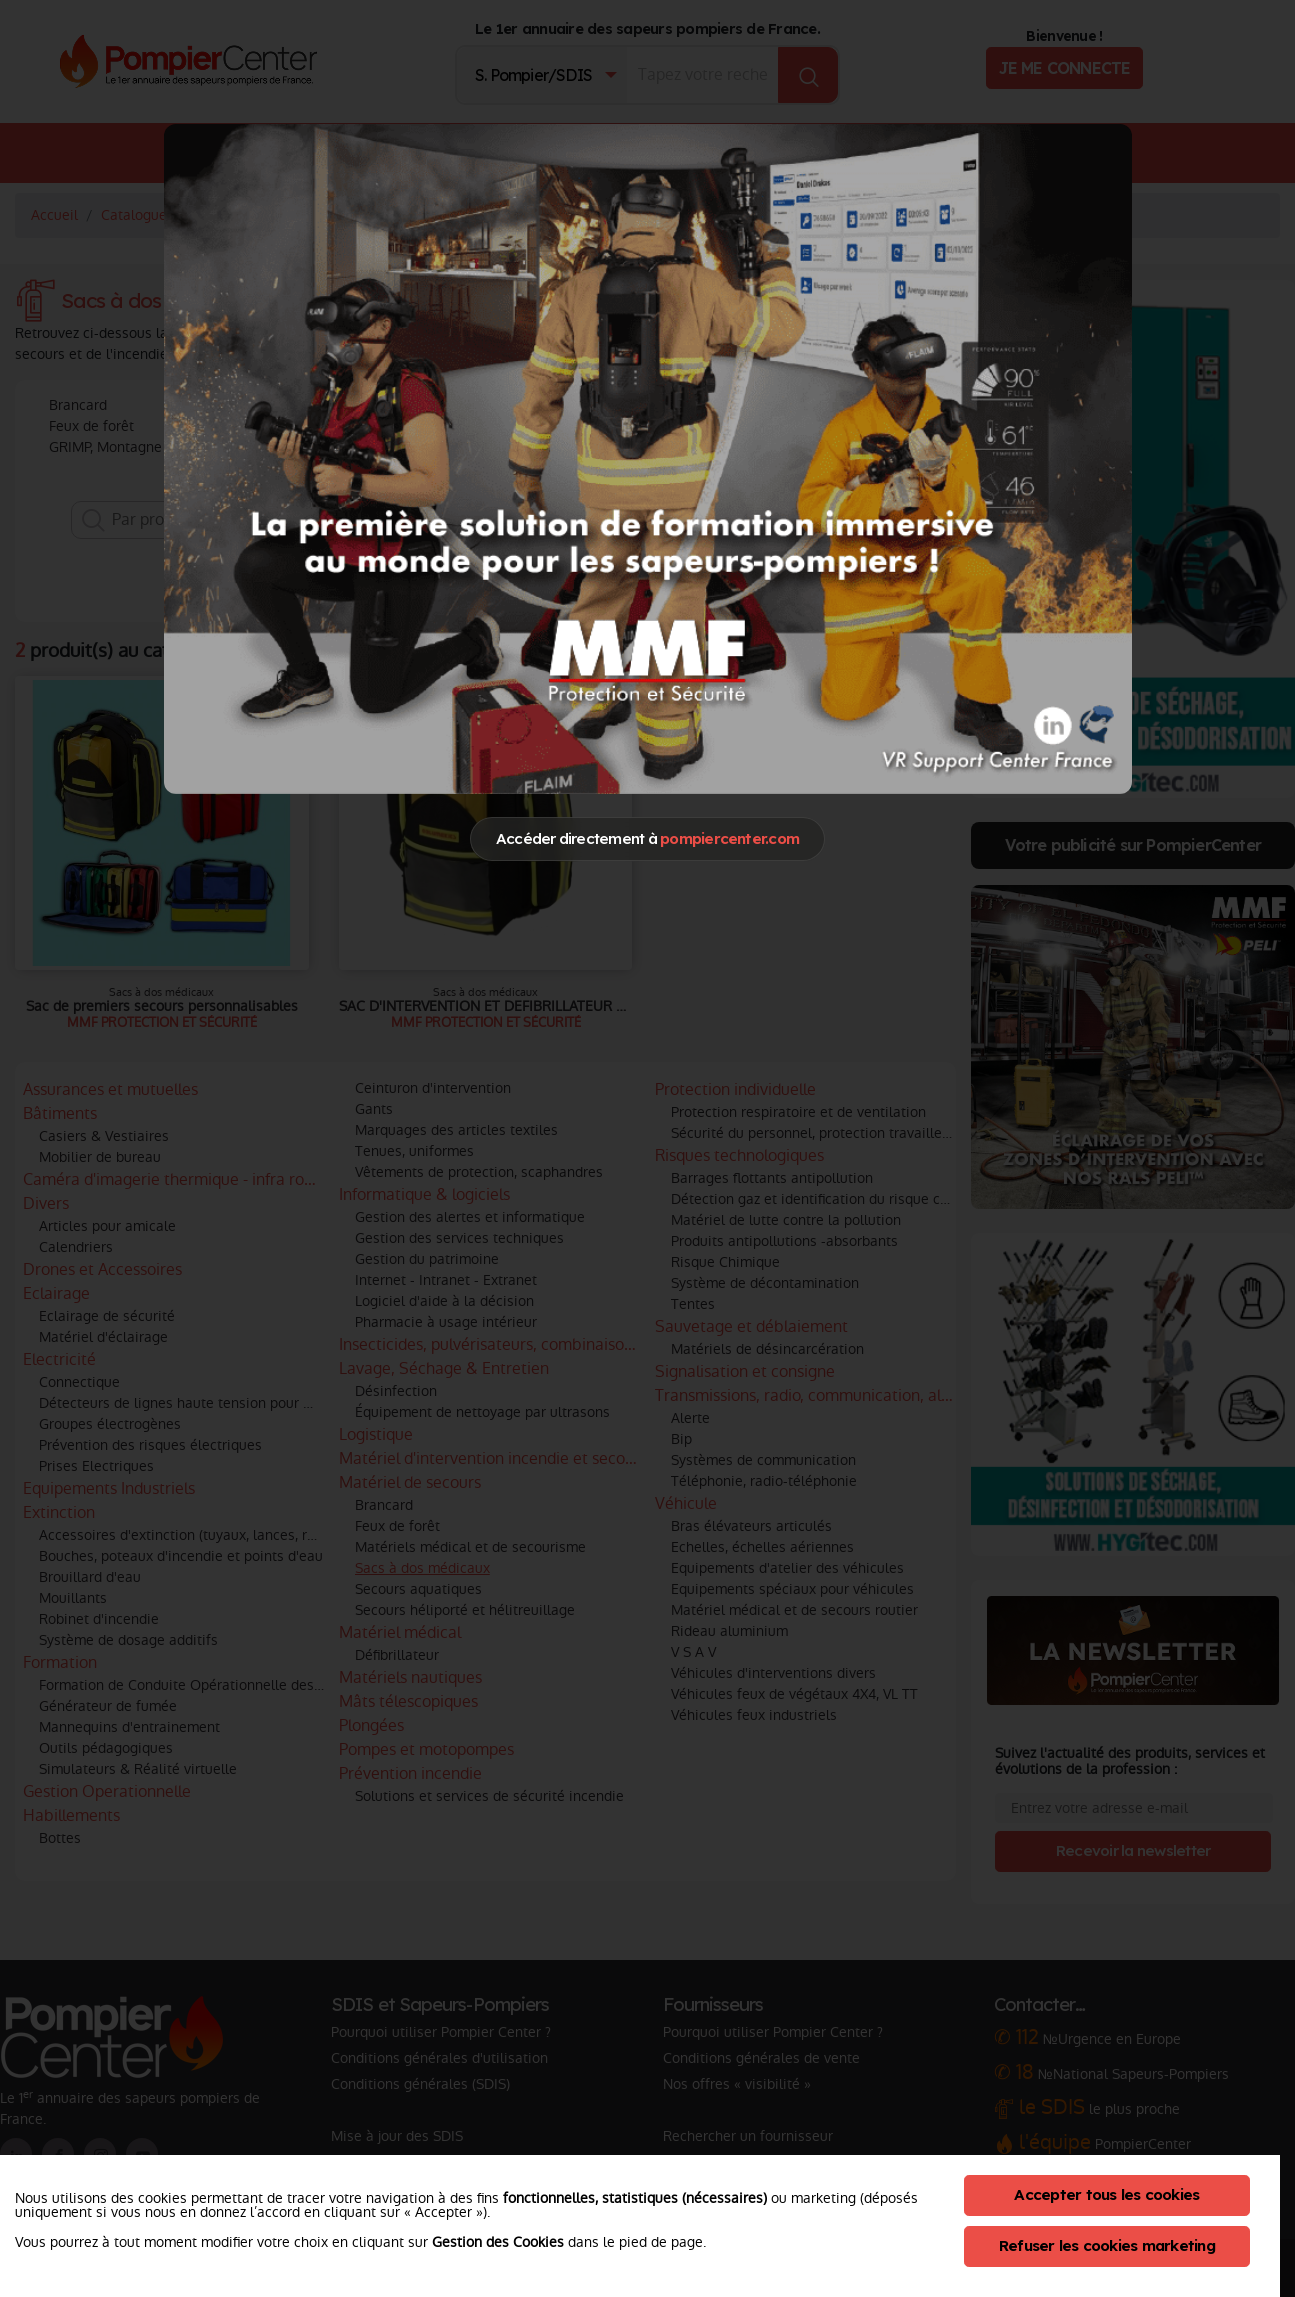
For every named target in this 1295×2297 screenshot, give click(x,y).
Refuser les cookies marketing (1107, 2245)
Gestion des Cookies (498, 2242)
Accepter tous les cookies (1106, 2194)
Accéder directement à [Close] (647, 838)
